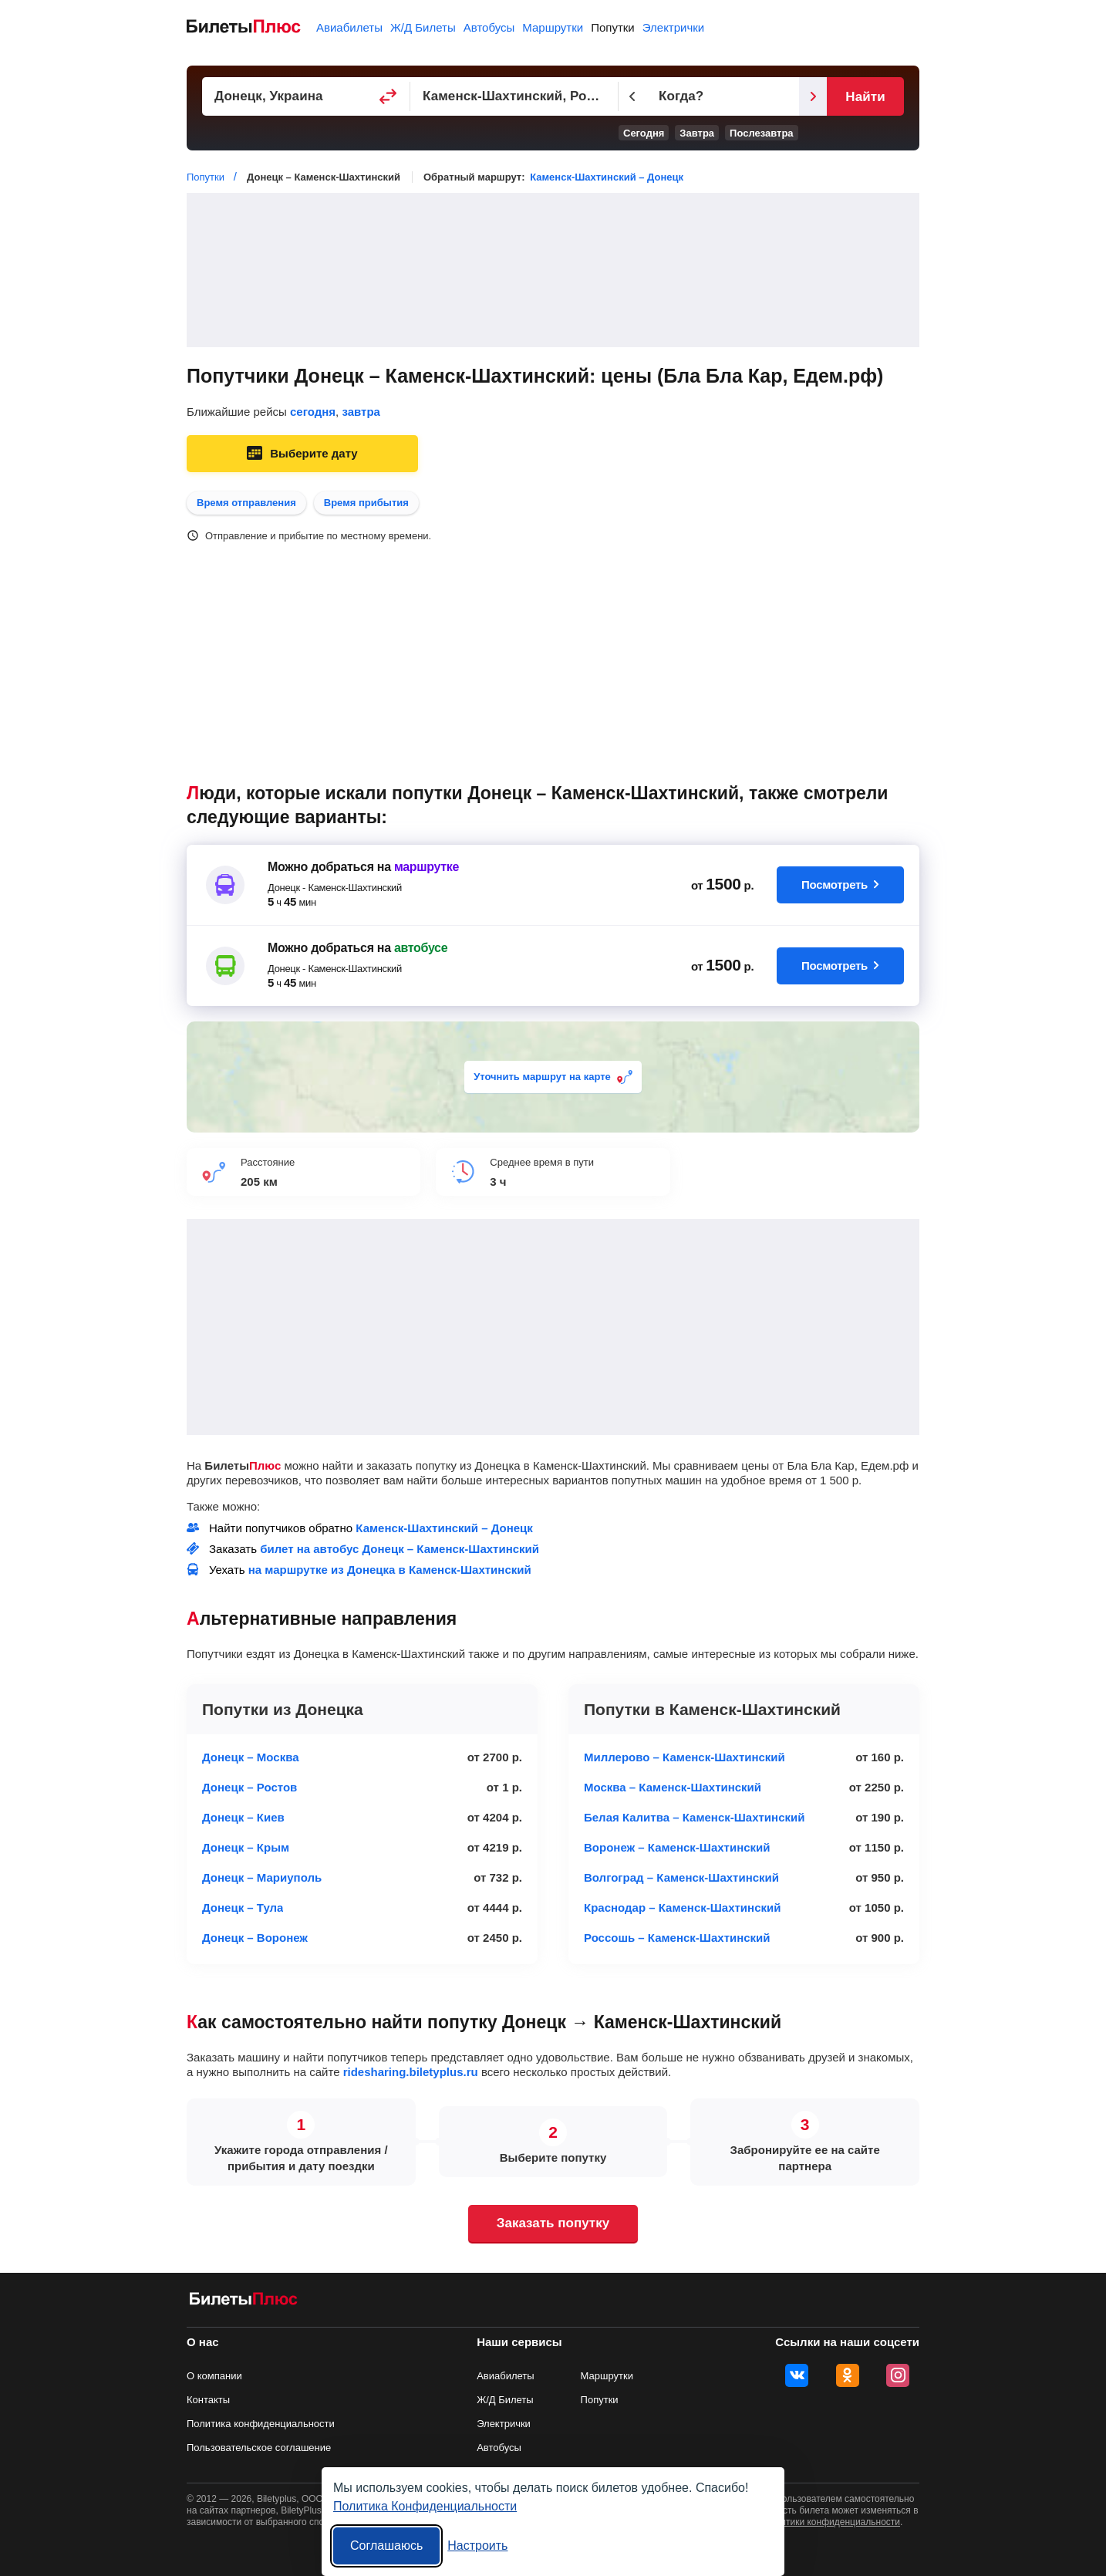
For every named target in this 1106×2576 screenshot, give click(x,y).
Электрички (673, 27)
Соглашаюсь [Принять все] (386, 2545)
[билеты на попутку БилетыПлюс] (244, 2302)
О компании (214, 2376)
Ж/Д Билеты (423, 27)
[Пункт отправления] (306, 96)
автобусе (420, 947)
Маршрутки (552, 27)
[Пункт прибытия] (514, 96)
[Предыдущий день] (632, 96)
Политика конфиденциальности (261, 2423)
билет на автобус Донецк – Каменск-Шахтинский (399, 1548)
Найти (865, 96)
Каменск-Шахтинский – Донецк (606, 177)
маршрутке (426, 866)
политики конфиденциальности (832, 2522)
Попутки (613, 27)
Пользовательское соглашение (259, 2447)
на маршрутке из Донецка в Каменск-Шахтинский (389, 1569)
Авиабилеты (349, 27)
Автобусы (489, 27)
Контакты (208, 2400)
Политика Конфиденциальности (425, 2506)
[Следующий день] (813, 96)
